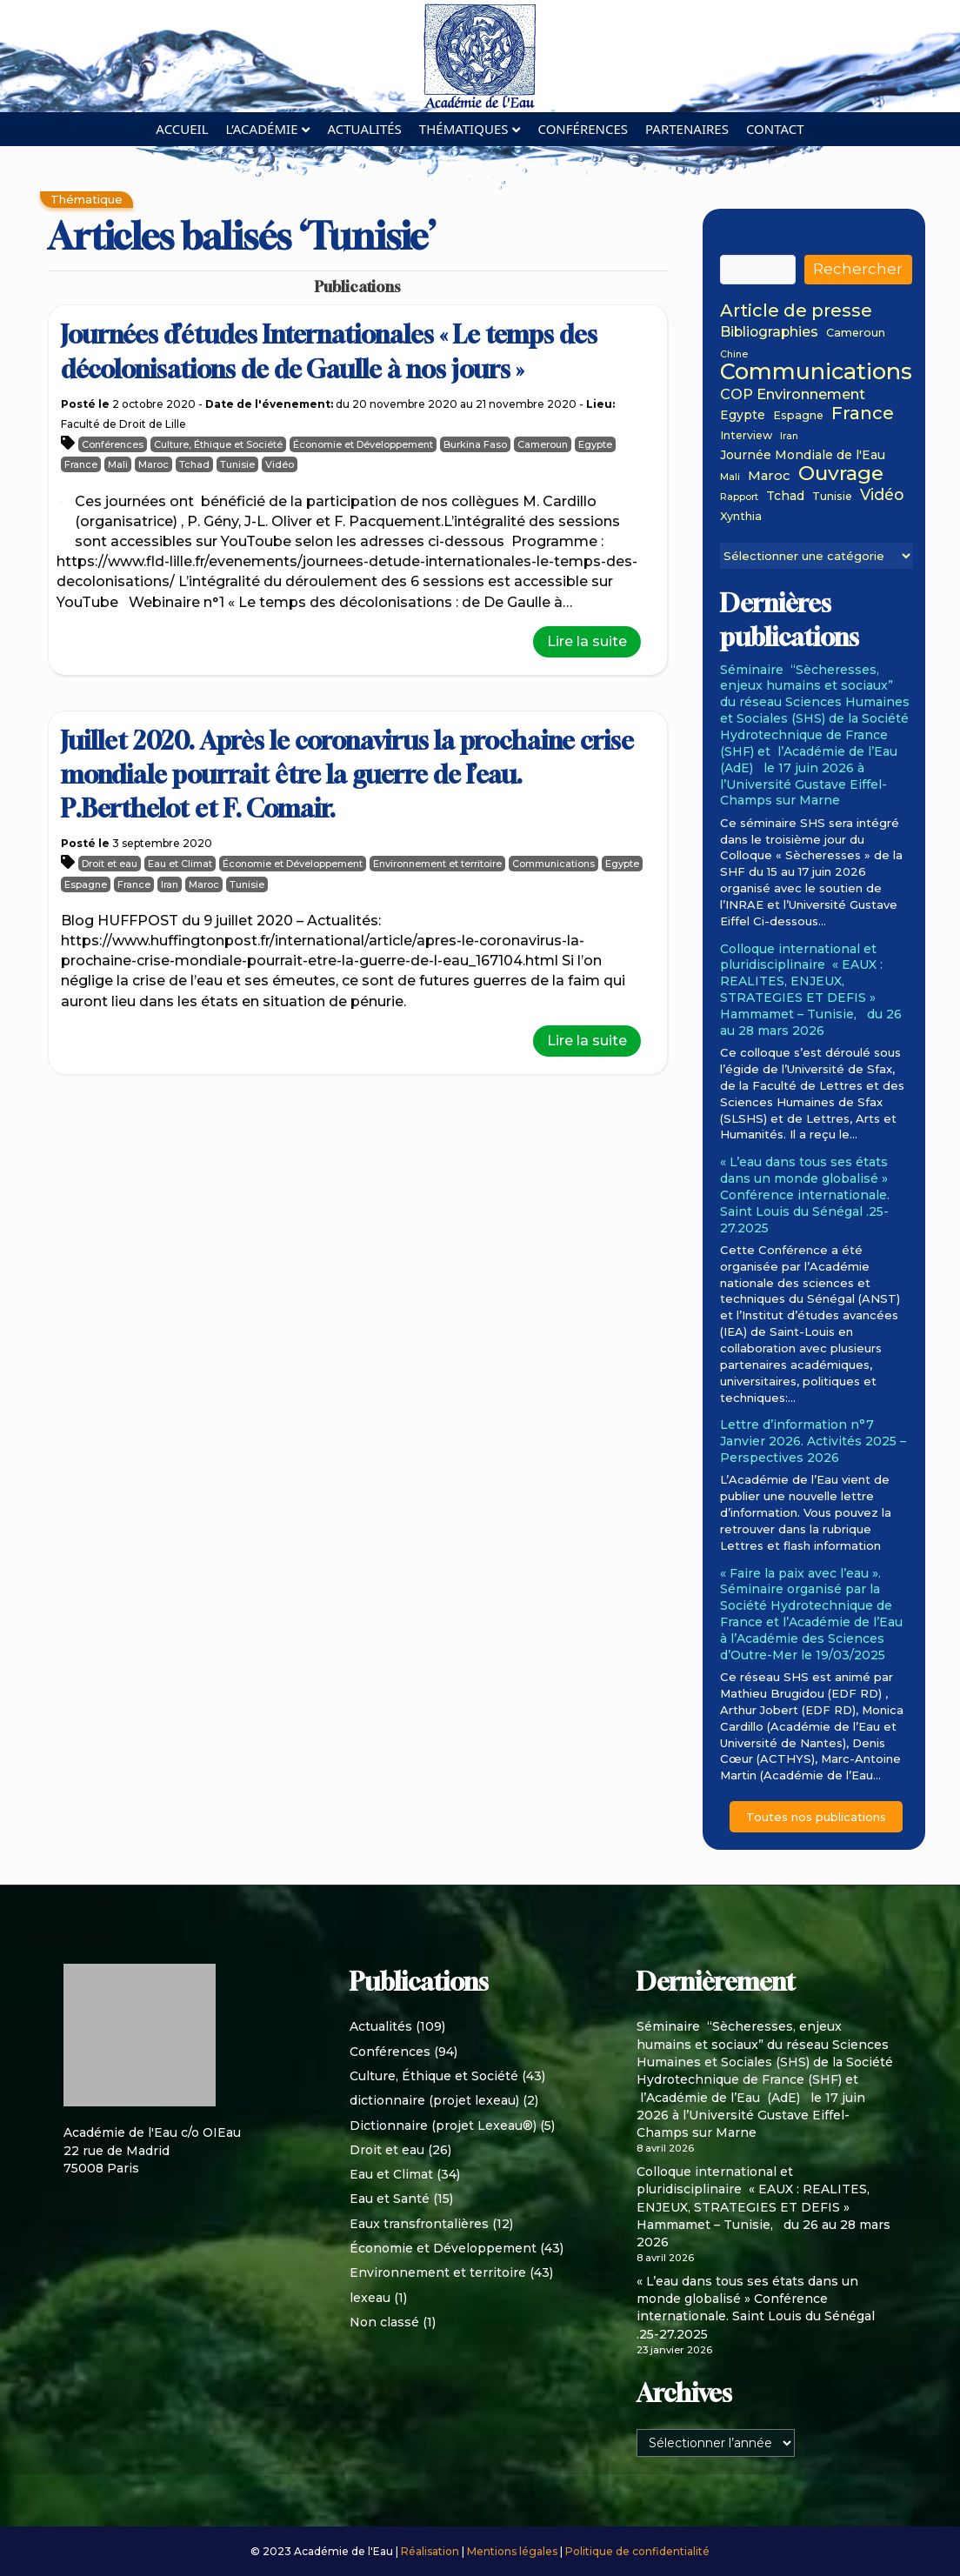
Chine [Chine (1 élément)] (734, 355)
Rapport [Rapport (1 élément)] (739, 498)
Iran (169, 884)
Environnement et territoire (437, 864)
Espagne (85, 884)
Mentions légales (513, 2551)
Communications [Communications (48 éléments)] (816, 371)
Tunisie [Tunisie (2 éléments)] (832, 496)
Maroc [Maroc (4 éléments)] (769, 476)
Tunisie (237, 464)
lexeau (370, 2298)
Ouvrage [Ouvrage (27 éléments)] (840, 473)
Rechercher (858, 268)
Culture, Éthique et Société (218, 444)
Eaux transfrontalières (419, 2224)
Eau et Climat (180, 864)
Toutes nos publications (816, 1817)
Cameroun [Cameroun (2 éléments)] (855, 333)
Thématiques (464, 128)
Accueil (182, 128)
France (80, 464)
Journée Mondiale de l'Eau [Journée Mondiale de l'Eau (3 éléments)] (802, 455)
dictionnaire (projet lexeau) (434, 2100)
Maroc (153, 464)
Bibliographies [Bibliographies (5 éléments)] (769, 332)
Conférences (582, 128)
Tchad (194, 464)
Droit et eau (109, 864)
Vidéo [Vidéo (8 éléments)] (881, 495)
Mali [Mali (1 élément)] (730, 478)
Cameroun (542, 444)
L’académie (262, 128)
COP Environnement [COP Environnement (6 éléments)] (792, 394)
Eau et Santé (390, 2198)
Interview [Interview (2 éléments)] (746, 435)
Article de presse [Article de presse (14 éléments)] (796, 311)
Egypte (595, 444)
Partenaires (687, 128)
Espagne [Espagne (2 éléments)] (798, 415)
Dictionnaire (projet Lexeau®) (443, 2125)
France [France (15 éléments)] (862, 413)
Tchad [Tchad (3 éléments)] (785, 496)
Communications (553, 864)
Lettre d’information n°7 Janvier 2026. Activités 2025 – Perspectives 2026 (813, 1441)
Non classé (384, 2322)
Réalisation (431, 2551)
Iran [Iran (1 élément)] (789, 437)
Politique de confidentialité (637, 2551)
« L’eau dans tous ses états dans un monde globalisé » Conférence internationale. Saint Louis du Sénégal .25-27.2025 (805, 1194)
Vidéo (279, 464)
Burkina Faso (475, 444)
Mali (118, 464)
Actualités (364, 128)
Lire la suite (587, 641)
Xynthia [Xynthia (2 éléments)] (741, 516)
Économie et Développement (363, 444)
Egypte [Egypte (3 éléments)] (742, 415)
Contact (775, 128)
